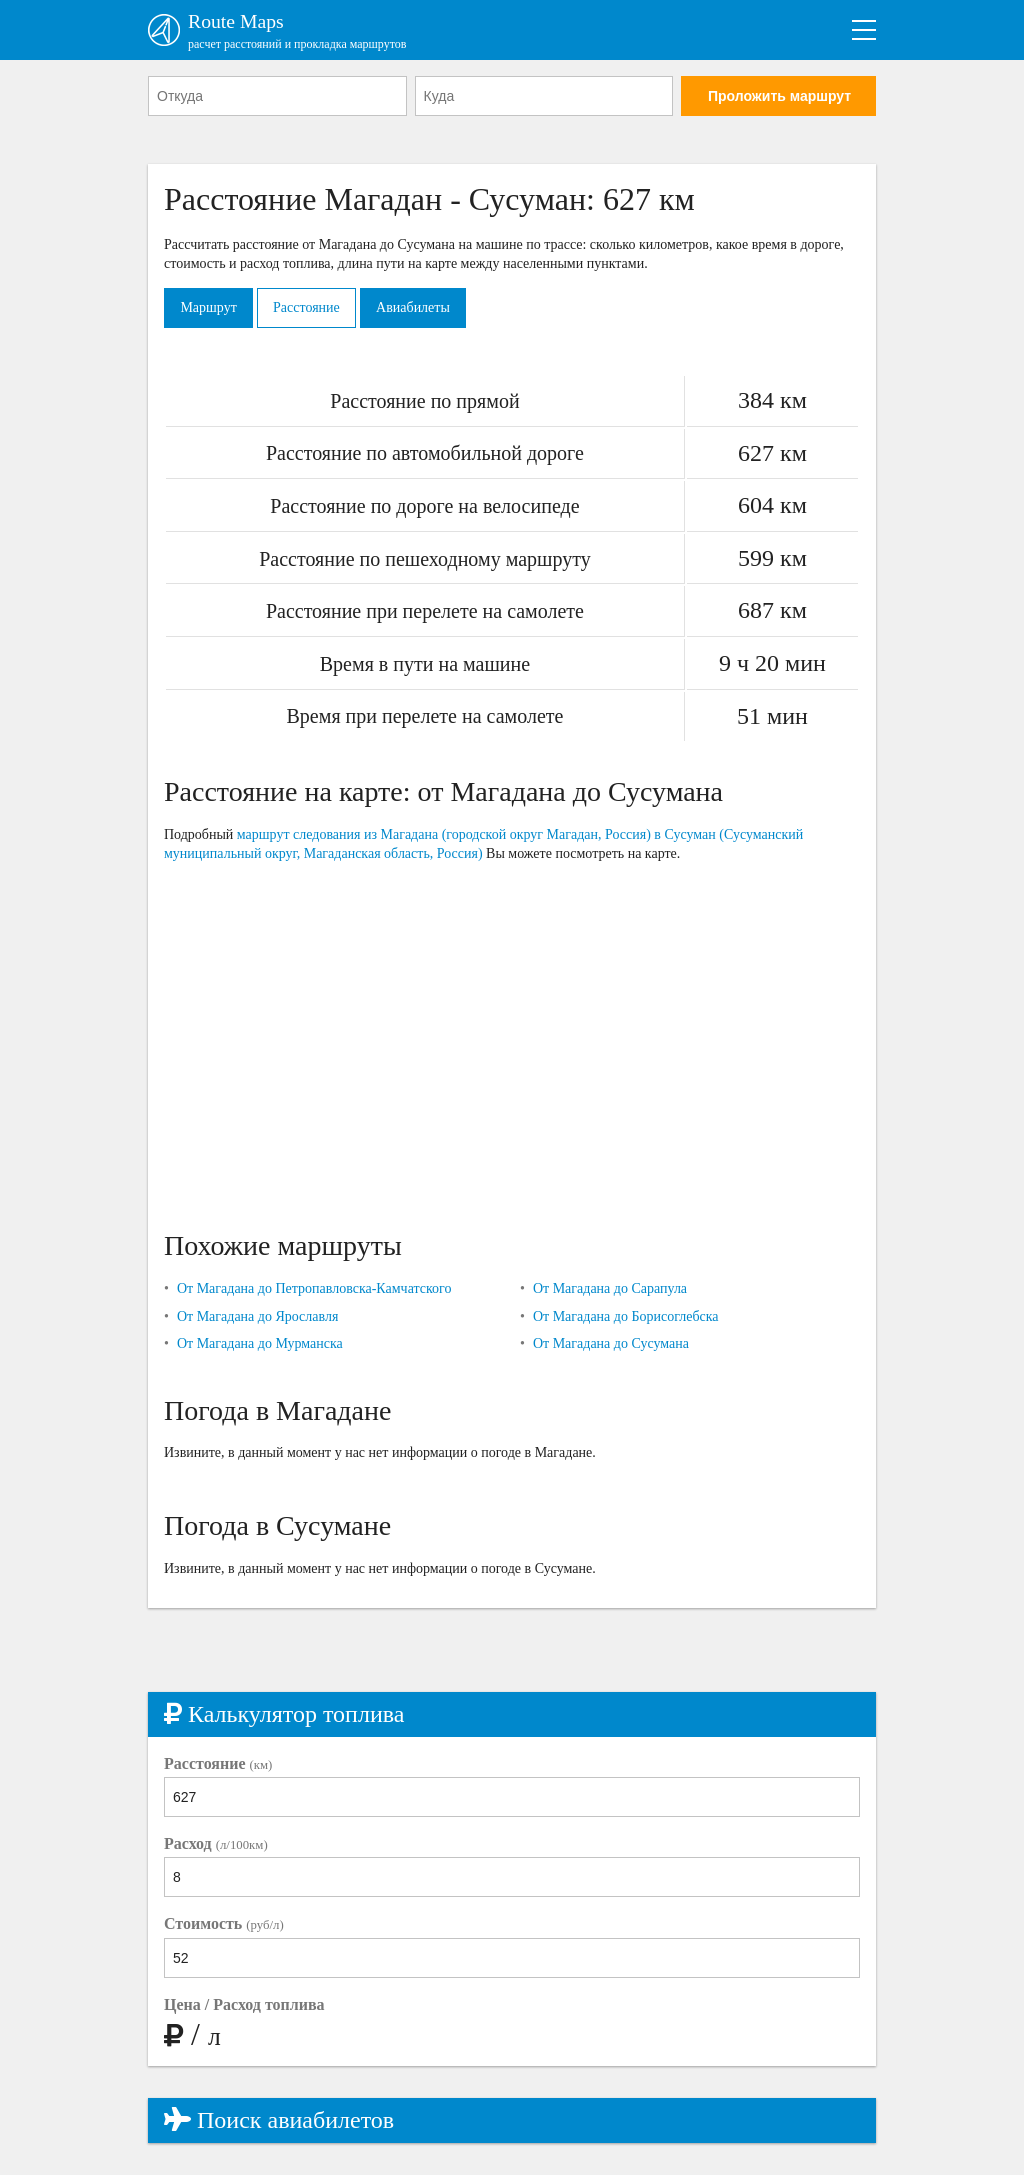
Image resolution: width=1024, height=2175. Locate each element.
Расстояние (308, 307)
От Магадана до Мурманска (260, 1344)
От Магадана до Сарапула (610, 1289)
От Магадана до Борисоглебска (626, 1316)
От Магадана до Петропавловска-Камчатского (314, 1289)
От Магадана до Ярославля (257, 1316)
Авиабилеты (416, 307)
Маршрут (209, 307)
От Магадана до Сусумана (611, 1344)
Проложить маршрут (779, 97)
